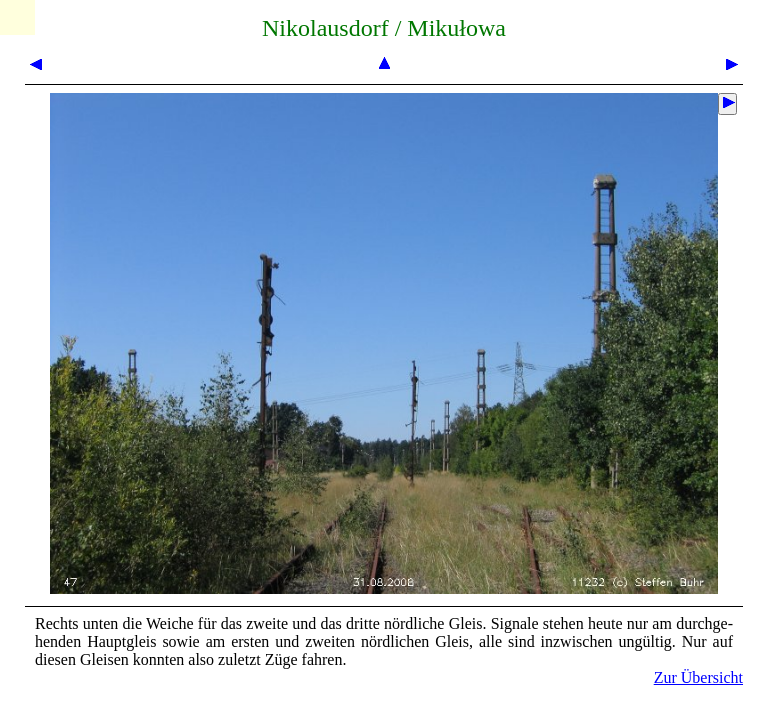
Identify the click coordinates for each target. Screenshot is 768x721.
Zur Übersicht (698, 677)
